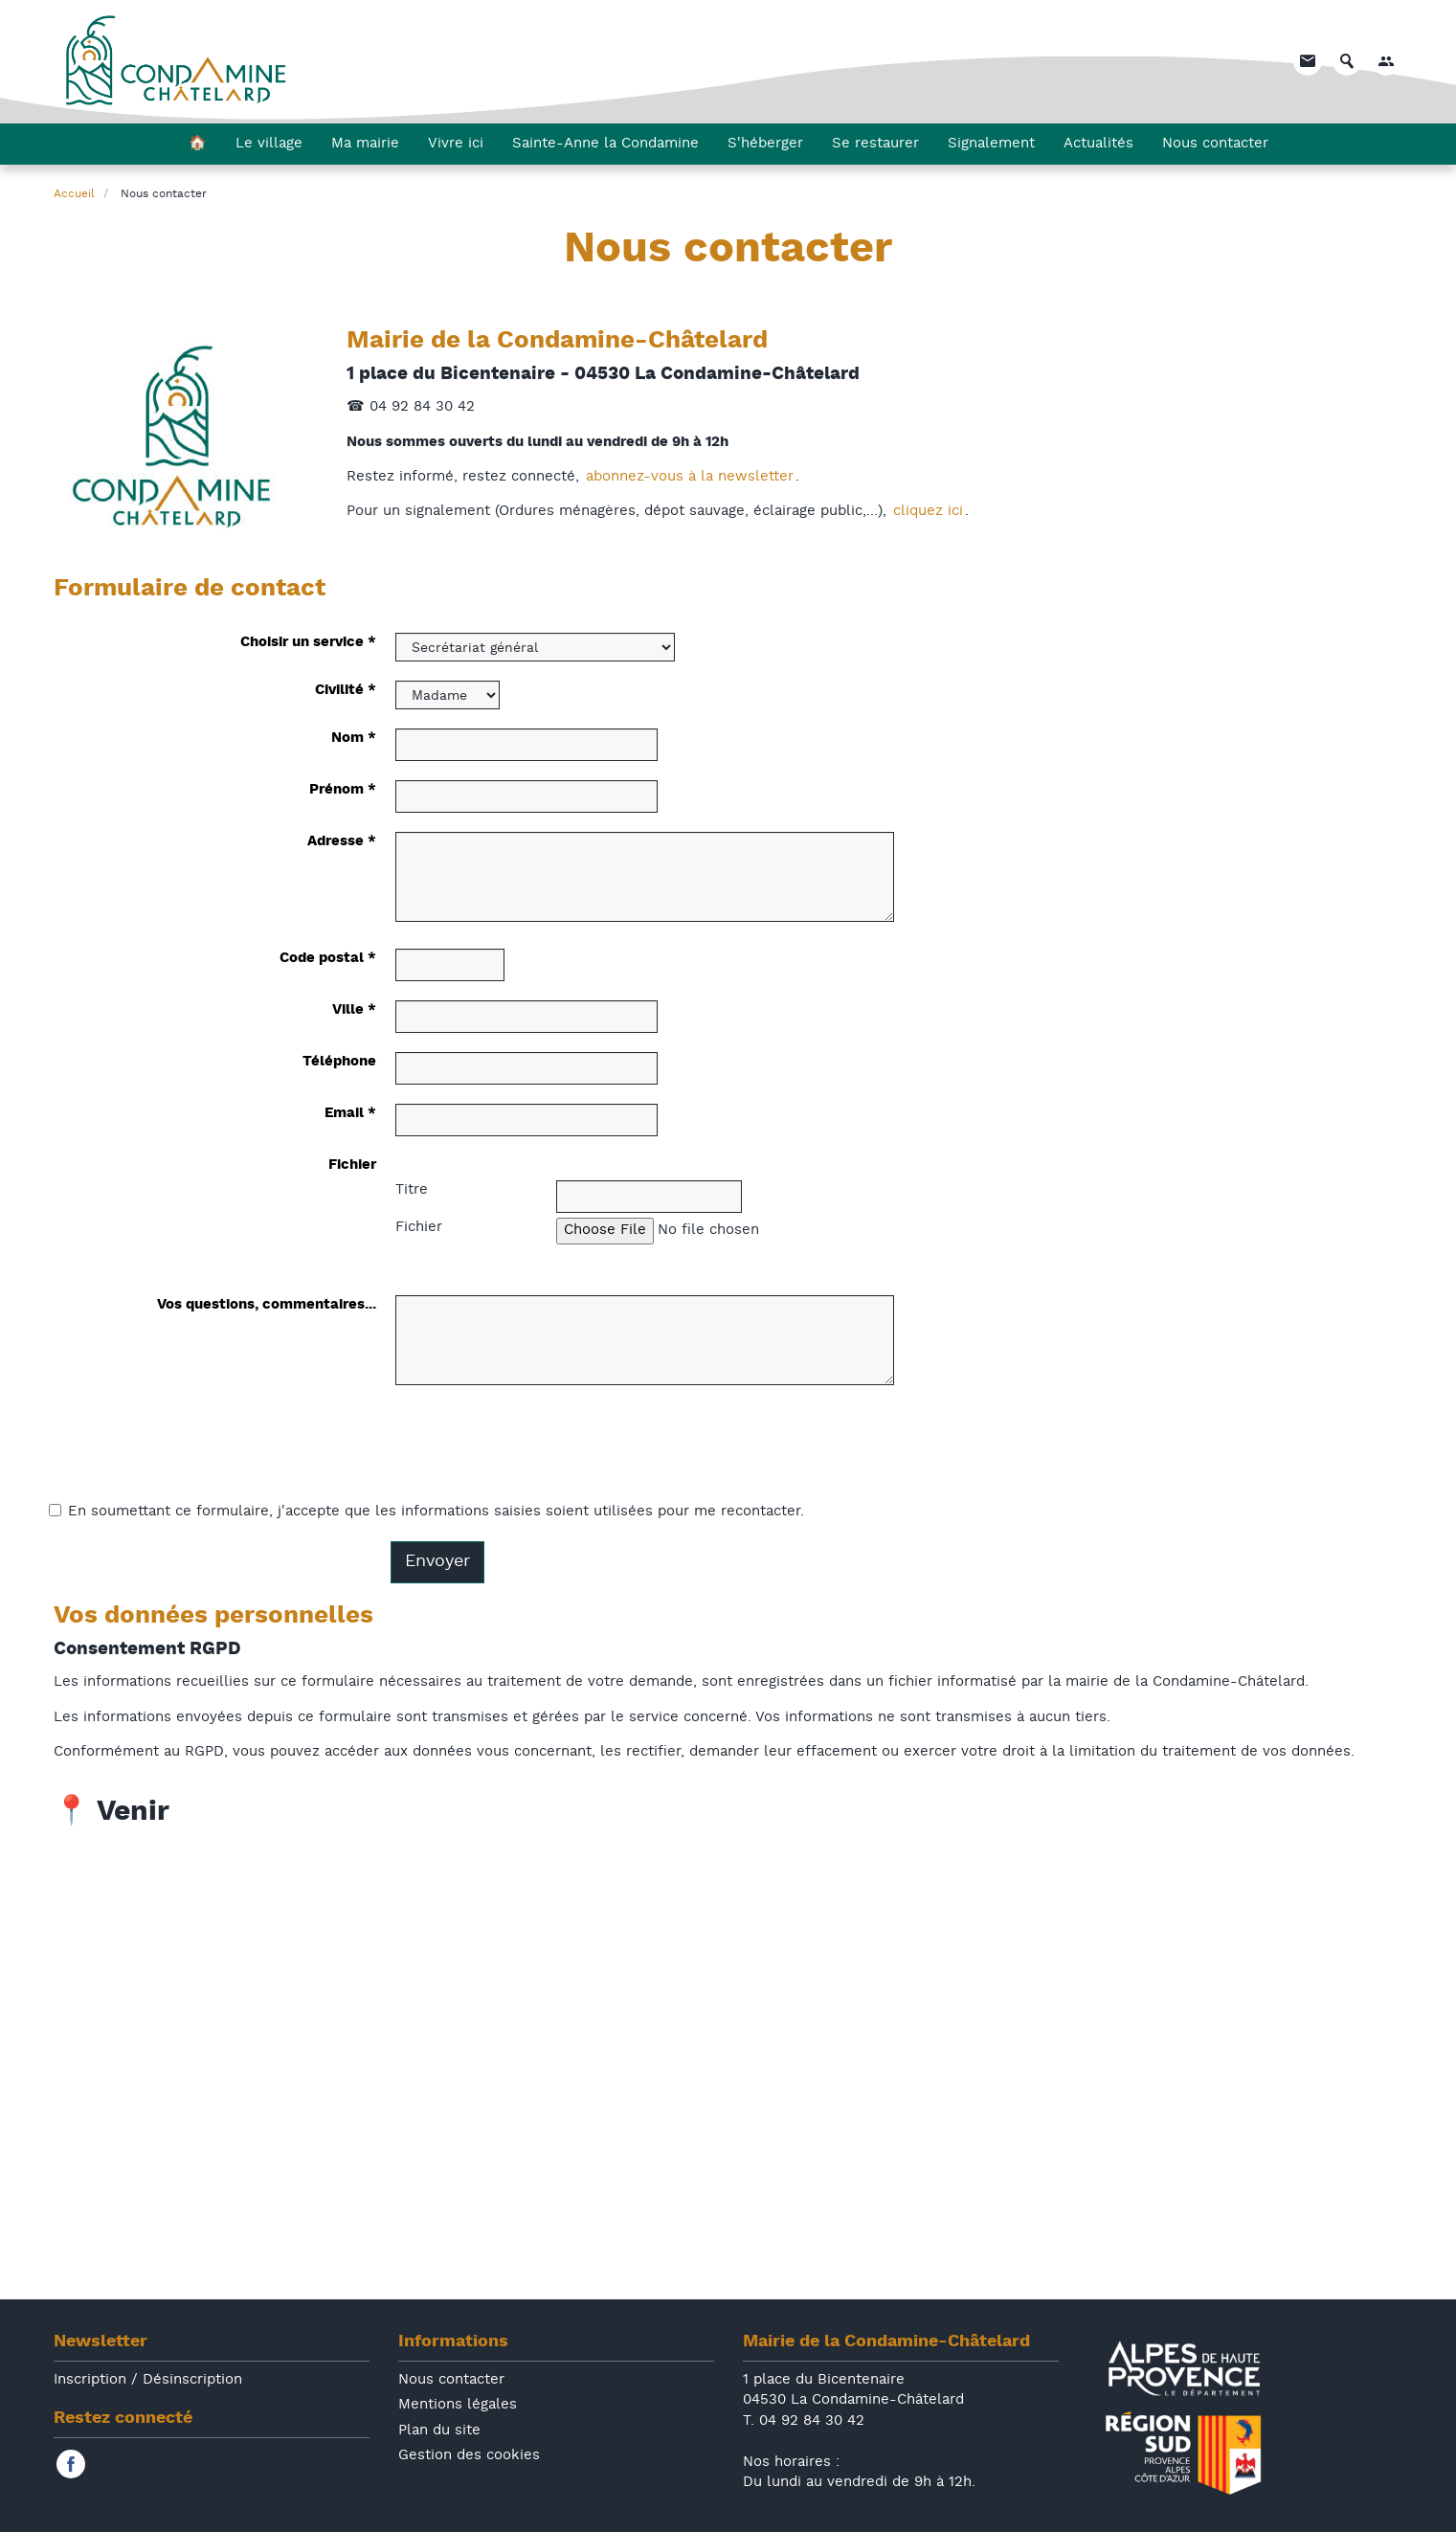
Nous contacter (1215, 145)
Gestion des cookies (469, 2456)
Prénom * (342, 790)
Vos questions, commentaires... (266, 1305)
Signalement (991, 145)
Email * (350, 1114)
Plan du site (439, 2431)
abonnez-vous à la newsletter (690, 477)
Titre (411, 1190)
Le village (268, 145)
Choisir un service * (308, 643)
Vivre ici (455, 145)
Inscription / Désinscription (148, 2380)
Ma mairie (365, 145)
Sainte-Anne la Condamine (605, 145)
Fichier (352, 1165)
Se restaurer (875, 145)
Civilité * (345, 690)
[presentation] (540, 1449)
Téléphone (339, 1062)
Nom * (353, 738)
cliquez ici (928, 511)
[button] (1386, 62)
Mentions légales (457, 2405)
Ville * (354, 1010)
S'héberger (765, 145)
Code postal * (328, 959)
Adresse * (341, 842)
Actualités (1098, 145)
